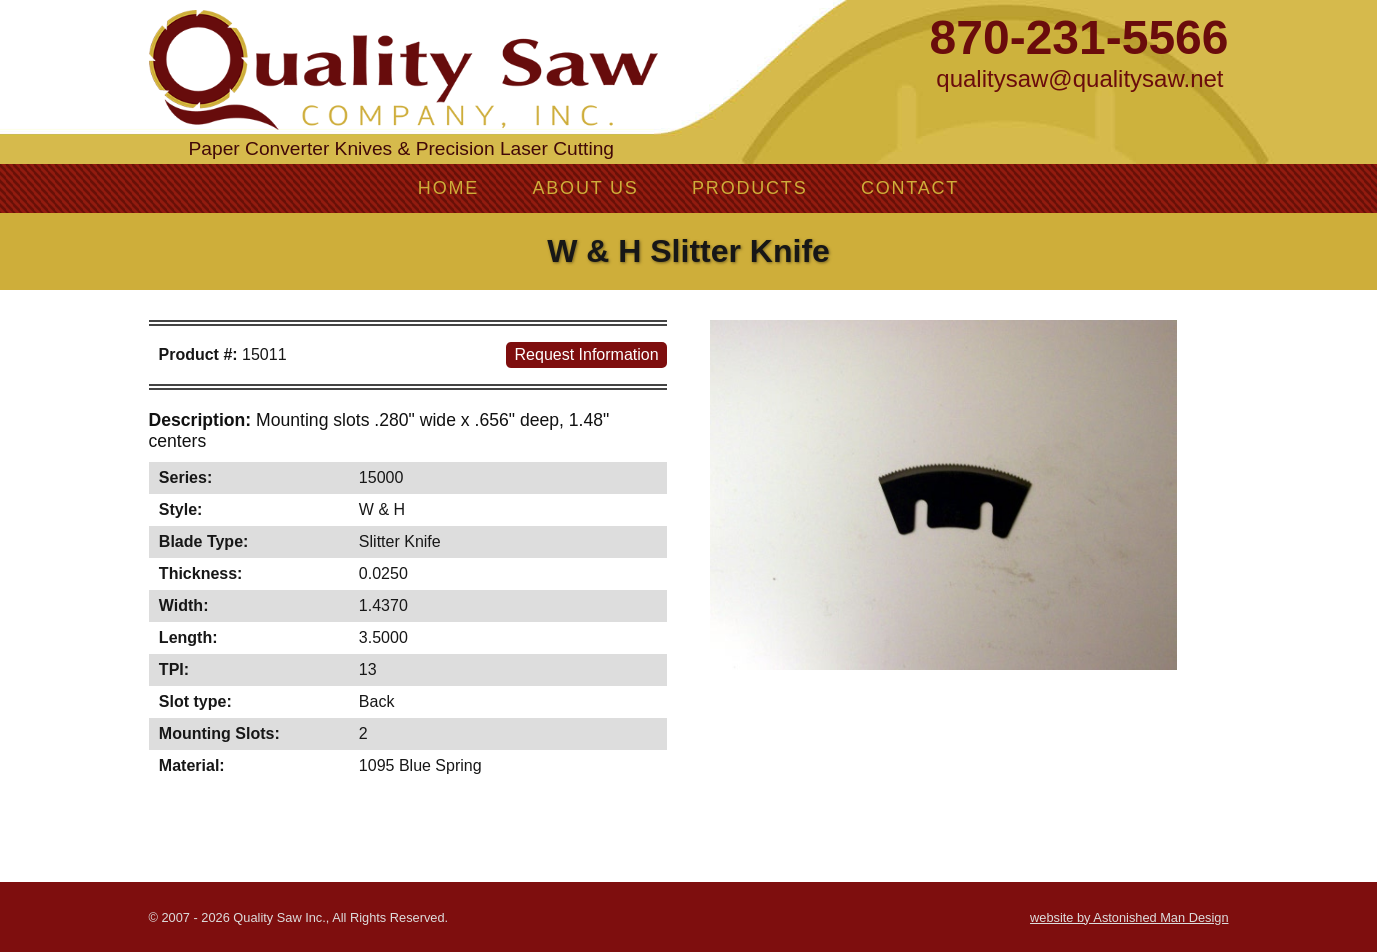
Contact (910, 188)
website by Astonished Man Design (1129, 917)
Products (749, 188)
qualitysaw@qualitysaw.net (1079, 78)
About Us (585, 188)
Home (448, 188)
